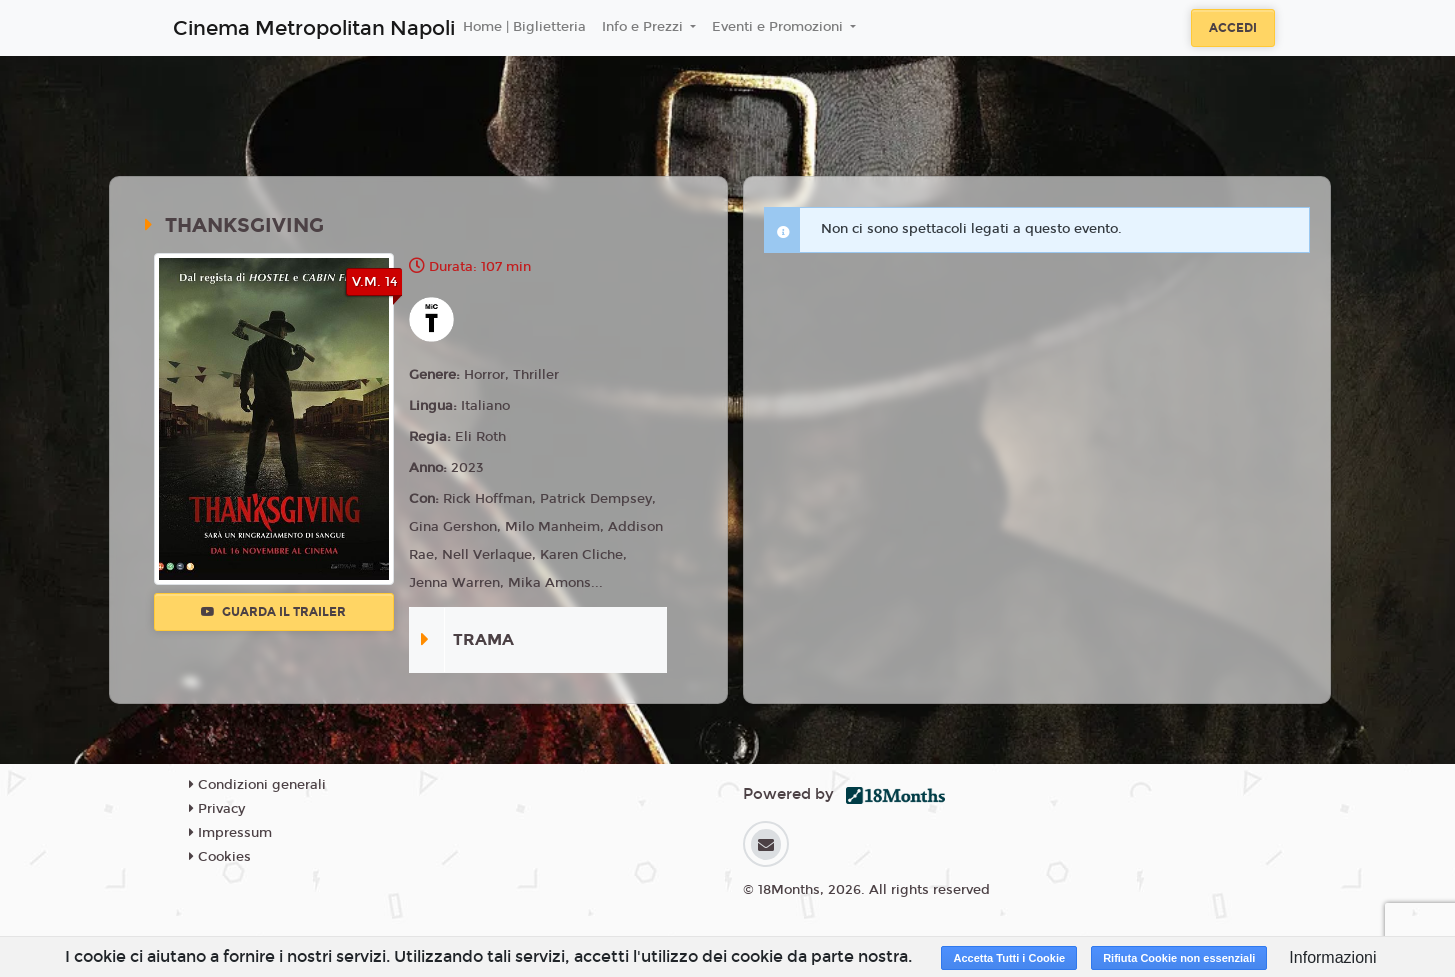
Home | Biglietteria (524, 27)
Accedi (1233, 28)
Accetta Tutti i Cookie (1009, 958)
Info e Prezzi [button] (644, 27)
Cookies (220, 857)
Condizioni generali (257, 785)
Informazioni (1332, 957)
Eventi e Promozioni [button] (779, 27)
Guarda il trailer (273, 612)
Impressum (230, 833)
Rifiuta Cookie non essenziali (1179, 958)
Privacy (217, 809)
